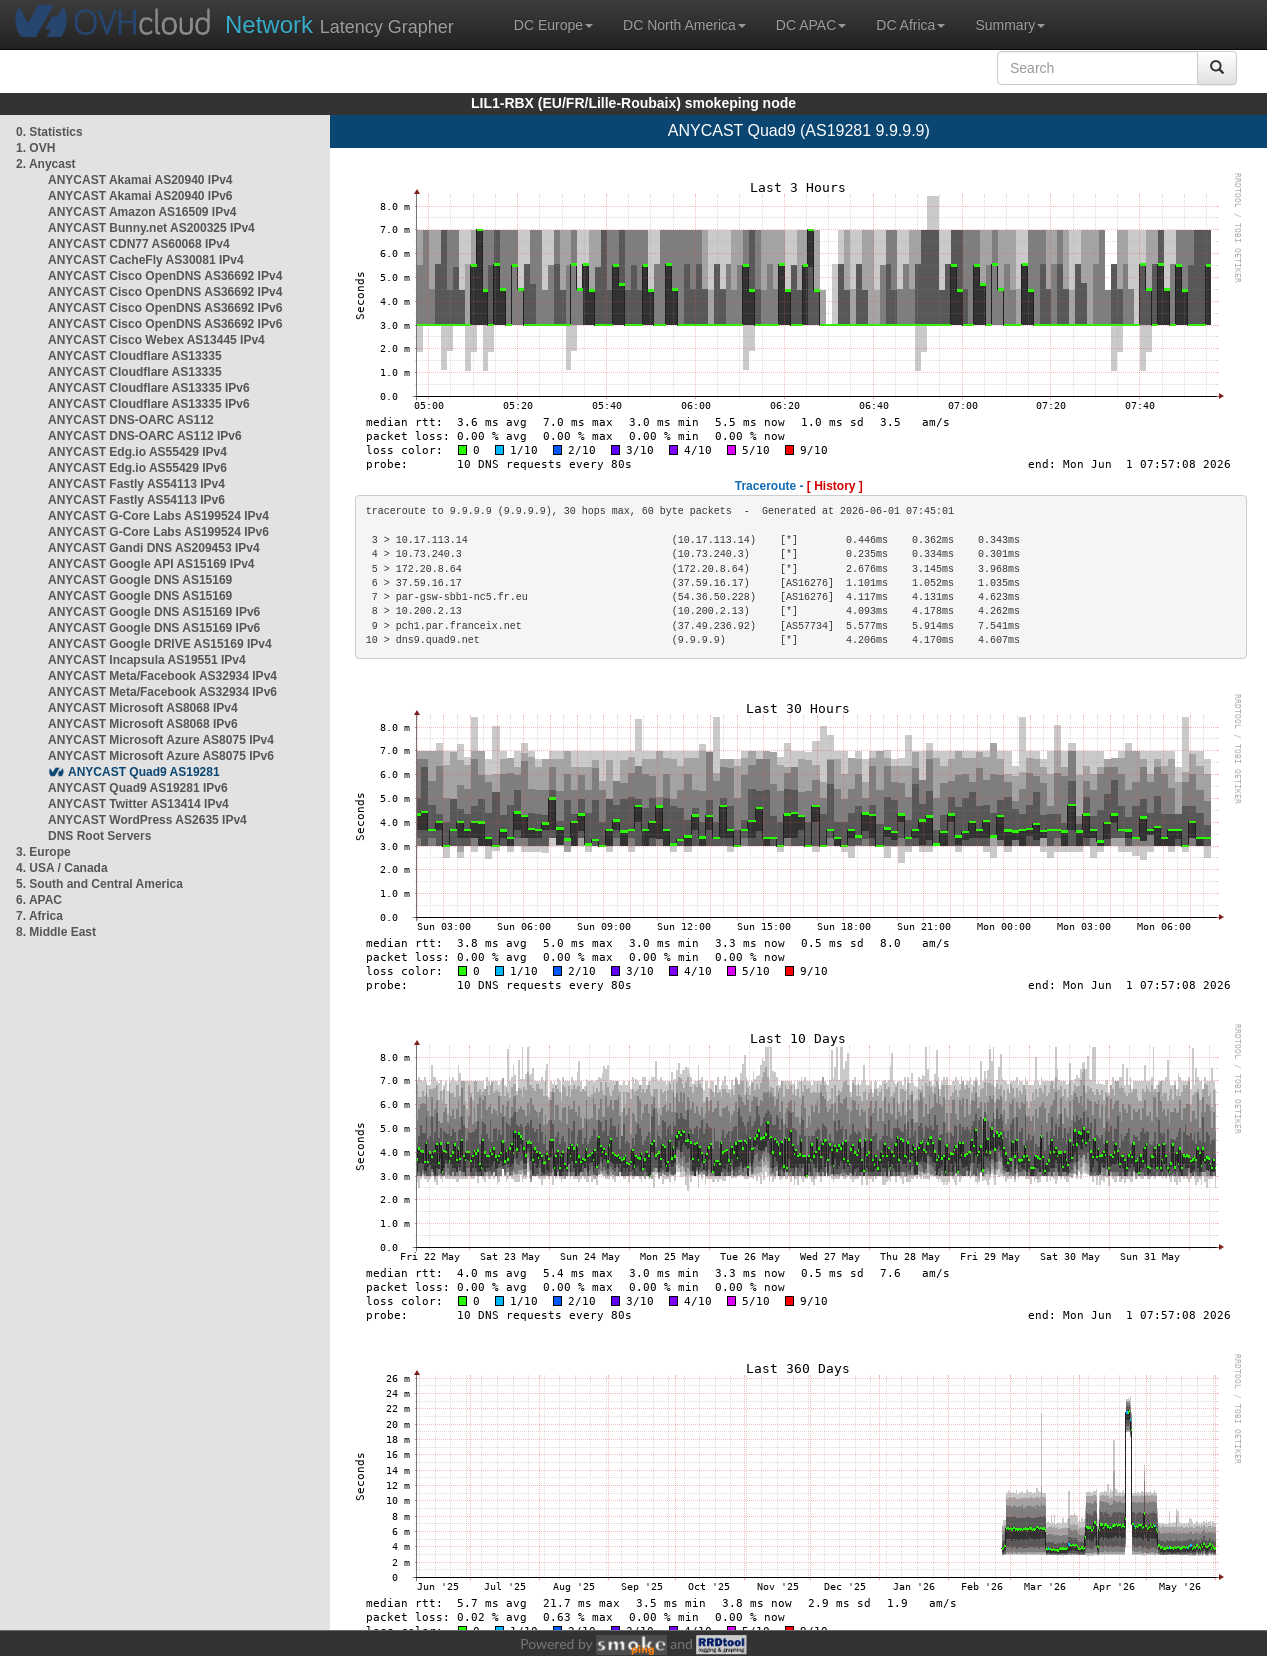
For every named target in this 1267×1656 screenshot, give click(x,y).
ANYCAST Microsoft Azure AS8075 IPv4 (161, 740)
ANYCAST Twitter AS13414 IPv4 (138, 804)
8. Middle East (56, 932)
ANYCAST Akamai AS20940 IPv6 (140, 196)
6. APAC (39, 900)
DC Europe (553, 25)
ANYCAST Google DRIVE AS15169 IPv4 (160, 644)
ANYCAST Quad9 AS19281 (144, 772)
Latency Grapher (339, 24)
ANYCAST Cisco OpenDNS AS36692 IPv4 (165, 276)
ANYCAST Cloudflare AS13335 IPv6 (149, 388)
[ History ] (835, 486)
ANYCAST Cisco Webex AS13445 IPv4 (156, 340)
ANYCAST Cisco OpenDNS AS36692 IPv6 (165, 308)
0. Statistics (49, 132)
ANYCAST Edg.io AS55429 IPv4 (137, 452)
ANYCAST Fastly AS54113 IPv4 (136, 484)
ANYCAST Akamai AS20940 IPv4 (140, 180)
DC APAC (811, 25)
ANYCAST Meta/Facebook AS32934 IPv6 (162, 692)
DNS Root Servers (99, 836)
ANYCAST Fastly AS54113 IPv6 (136, 500)
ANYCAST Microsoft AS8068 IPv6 (143, 724)
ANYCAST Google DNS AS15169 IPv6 (154, 612)
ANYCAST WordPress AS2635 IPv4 (147, 820)
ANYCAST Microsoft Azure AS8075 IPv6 (161, 756)
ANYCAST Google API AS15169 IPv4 (151, 564)
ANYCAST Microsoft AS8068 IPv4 (143, 708)
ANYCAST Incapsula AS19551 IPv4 (147, 660)
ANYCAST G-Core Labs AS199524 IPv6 (158, 532)
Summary (1010, 25)
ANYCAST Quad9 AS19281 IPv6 (138, 788)
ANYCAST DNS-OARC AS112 (131, 420)
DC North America (684, 25)
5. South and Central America (99, 884)
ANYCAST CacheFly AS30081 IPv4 (146, 260)
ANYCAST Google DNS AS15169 (140, 580)
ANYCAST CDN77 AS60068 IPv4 (139, 244)
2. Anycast (46, 164)
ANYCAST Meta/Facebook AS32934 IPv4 (162, 676)
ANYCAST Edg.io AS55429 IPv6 (137, 468)
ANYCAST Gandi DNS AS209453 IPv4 (154, 548)
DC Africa (910, 25)
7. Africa (39, 916)
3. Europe (43, 852)
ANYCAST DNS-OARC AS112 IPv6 (145, 436)
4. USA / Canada (62, 868)
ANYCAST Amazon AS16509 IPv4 (142, 212)
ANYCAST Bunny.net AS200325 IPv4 (151, 228)
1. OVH (35, 148)
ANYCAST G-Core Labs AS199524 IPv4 (158, 516)
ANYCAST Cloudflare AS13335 (135, 356)
